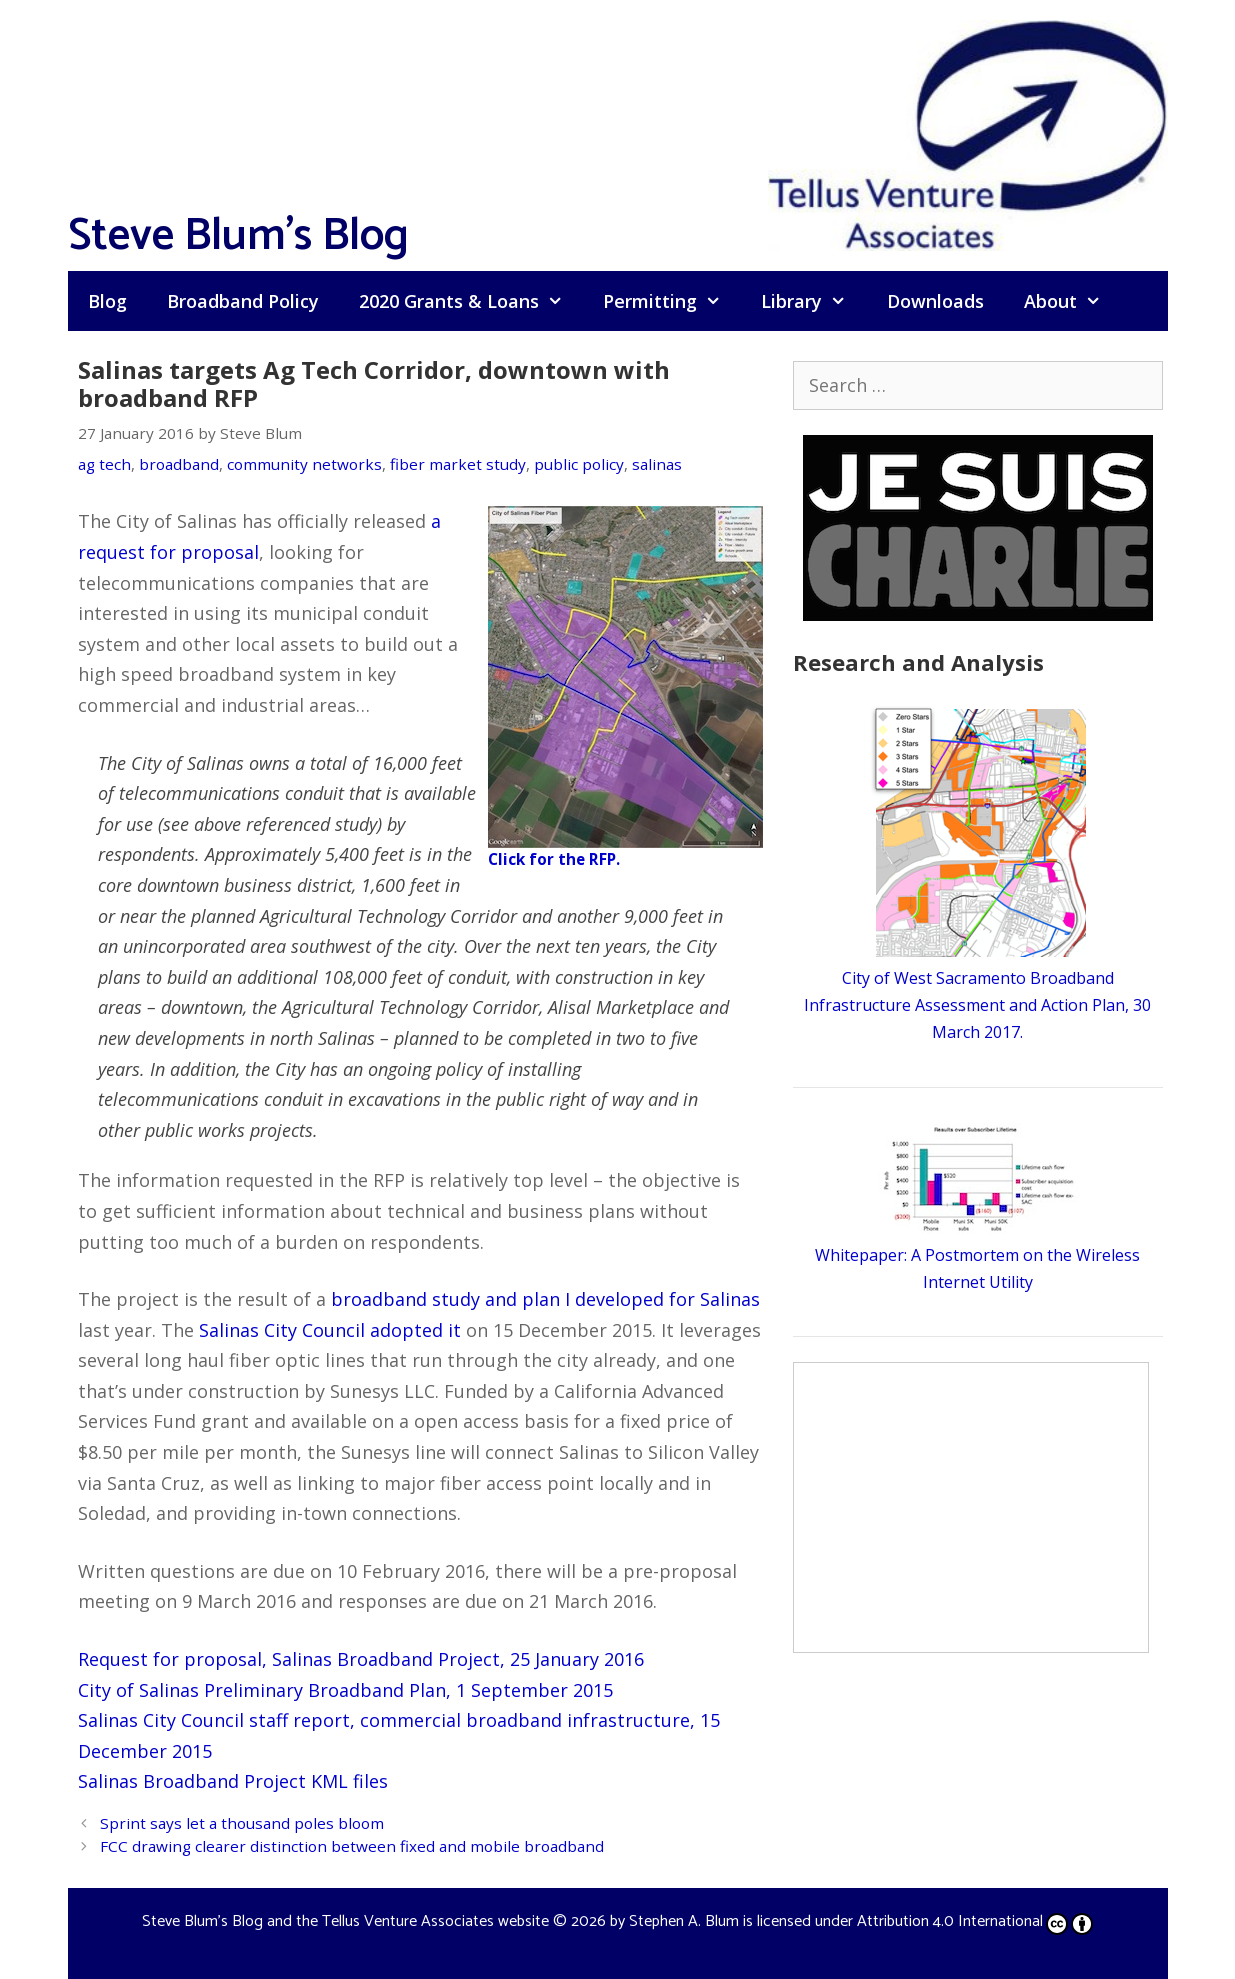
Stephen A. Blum (684, 1921)
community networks (304, 464)
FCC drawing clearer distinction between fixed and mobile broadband (352, 1846)
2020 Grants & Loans (471, 301)
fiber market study (458, 464)
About (1072, 301)
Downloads (935, 301)
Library (813, 301)
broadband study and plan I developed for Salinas (545, 1299)
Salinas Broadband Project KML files (233, 1781)
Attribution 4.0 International (975, 1921)
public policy (579, 464)
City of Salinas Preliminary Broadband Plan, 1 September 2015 (345, 1690)
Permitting (672, 301)
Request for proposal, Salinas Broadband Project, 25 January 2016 (361, 1659)
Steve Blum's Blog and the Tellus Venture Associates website (345, 1921)
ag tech (104, 464)
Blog (107, 301)
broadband (179, 464)
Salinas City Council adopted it (330, 1330)
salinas (657, 464)
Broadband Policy (243, 301)
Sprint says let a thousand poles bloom (242, 1823)
